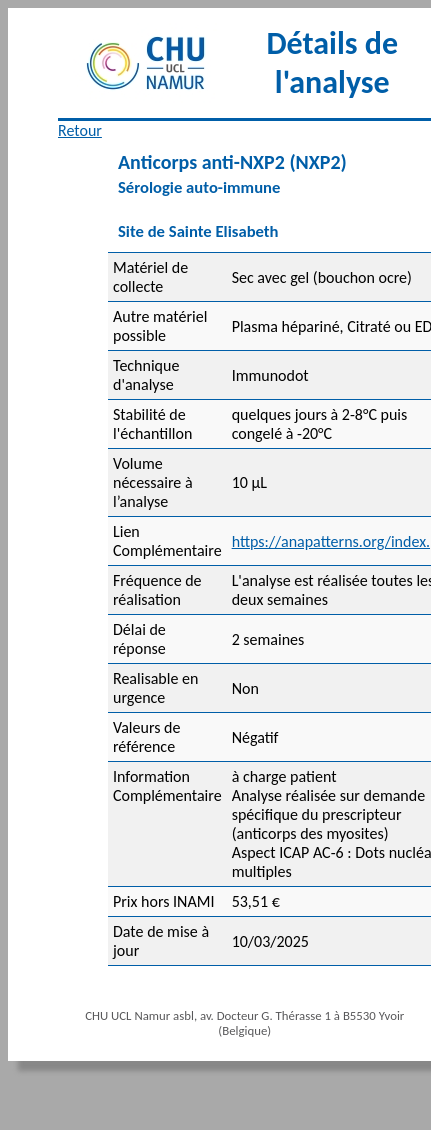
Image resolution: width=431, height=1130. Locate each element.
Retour (80, 130)
